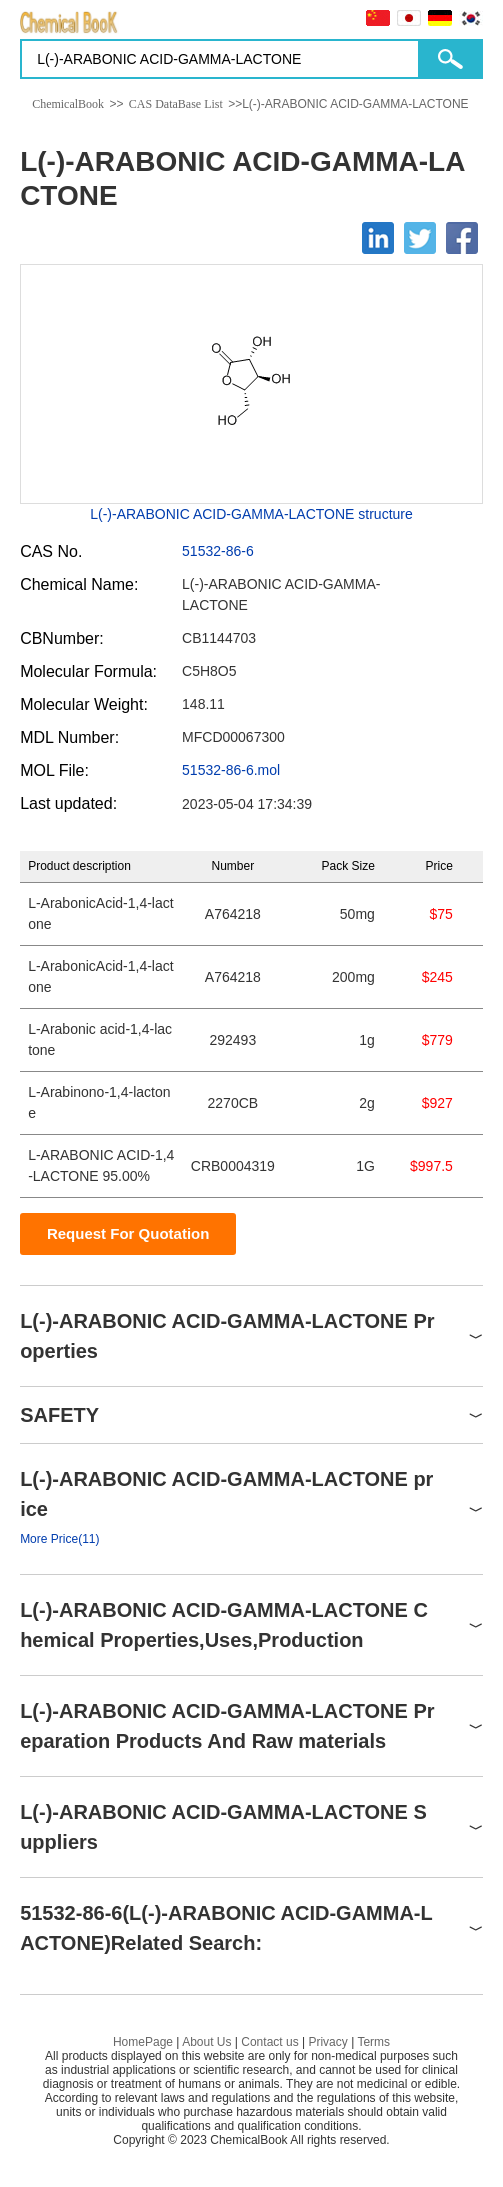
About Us (206, 2042)
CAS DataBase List (176, 104)
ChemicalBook (68, 104)
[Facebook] (462, 238)
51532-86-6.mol (231, 770)
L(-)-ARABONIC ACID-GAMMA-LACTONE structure (251, 514)
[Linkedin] (378, 238)
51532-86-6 (218, 551)
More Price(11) (59, 1539)
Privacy (327, 2042)
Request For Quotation (128, 1233)
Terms (373, 2042)
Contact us (269, 2042)
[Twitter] (420, 238)
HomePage (143, 2042)
